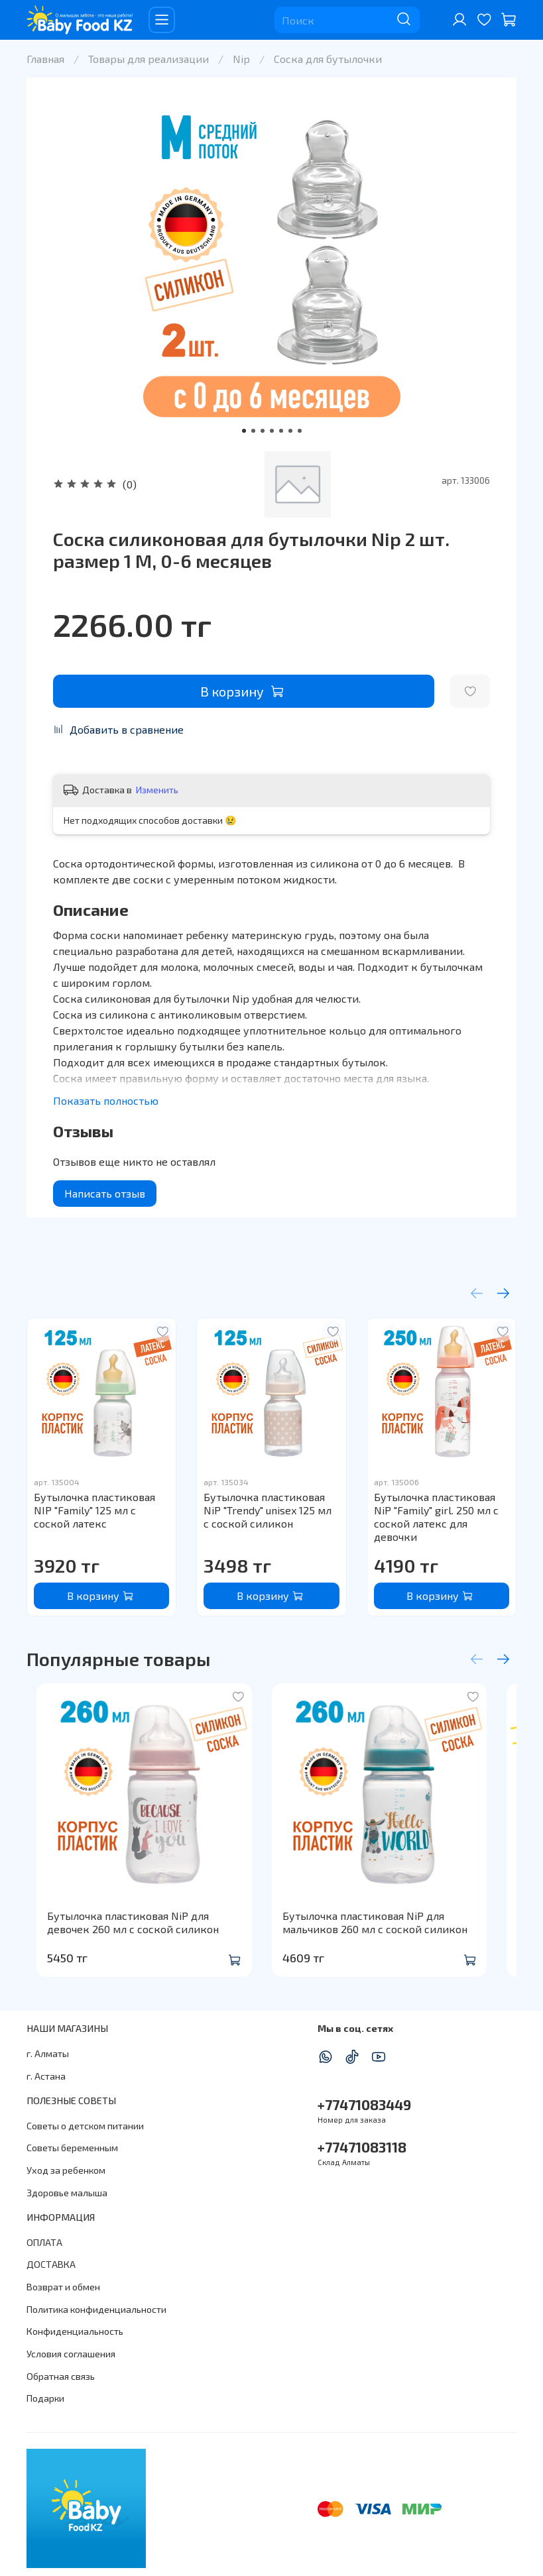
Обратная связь (61, 2376)
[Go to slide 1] (244, 431)
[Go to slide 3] (263, 431)
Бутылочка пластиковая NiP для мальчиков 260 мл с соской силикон (384, 1942)
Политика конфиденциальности (96, 2309)
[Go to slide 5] (281, 431)
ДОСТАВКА (51, 2264)
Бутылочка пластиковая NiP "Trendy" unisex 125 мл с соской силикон (268, 1510)
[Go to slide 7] (300, 431)
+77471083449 (364, 2104)
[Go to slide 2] (253, 431)
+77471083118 (362, 2147)
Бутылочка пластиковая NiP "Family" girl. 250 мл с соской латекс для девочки (436, 1516)
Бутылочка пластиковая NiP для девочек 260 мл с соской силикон (140, 1942)
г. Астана (46, 2076)
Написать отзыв (104, 1193)
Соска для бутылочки (328, 58)
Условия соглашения (71, 2353)
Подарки (45, 2398)
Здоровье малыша (67, 2192)
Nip (241, 58)
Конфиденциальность (75, 2331)
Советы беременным (72, 2147)
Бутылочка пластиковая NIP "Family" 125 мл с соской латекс (94, 1510)
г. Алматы (48, 2053)
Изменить (157, 789)
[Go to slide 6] (290, 431)
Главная (45, 58)
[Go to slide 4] (272, 431)
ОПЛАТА (44, 2242)
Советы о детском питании (85, 2125)
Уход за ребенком (66, 2170)
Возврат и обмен (63, 2286)
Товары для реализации (148, 58)
